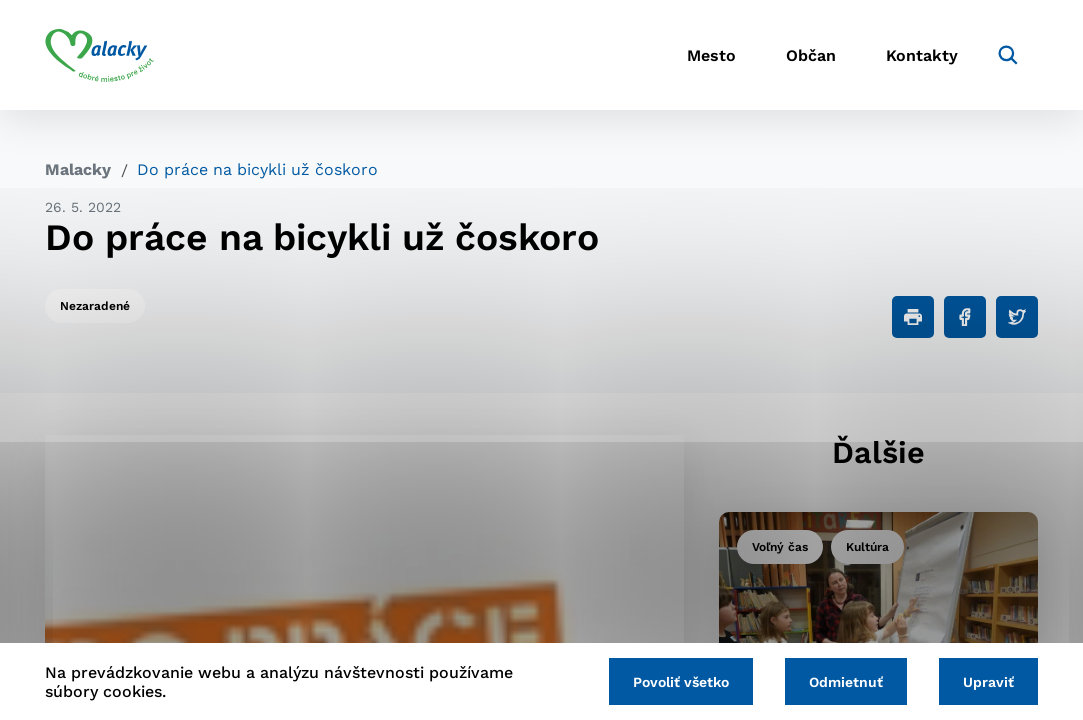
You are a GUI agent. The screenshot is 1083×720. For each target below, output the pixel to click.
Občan (811, 55)
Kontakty (922, 55)
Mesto (711, 55)
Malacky (78, 169)
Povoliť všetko (681, 682)
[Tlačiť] (913, 317)
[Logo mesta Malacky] (99, 55)
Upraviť (988, 682)
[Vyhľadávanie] (1008, 55)
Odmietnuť (846, 682)
